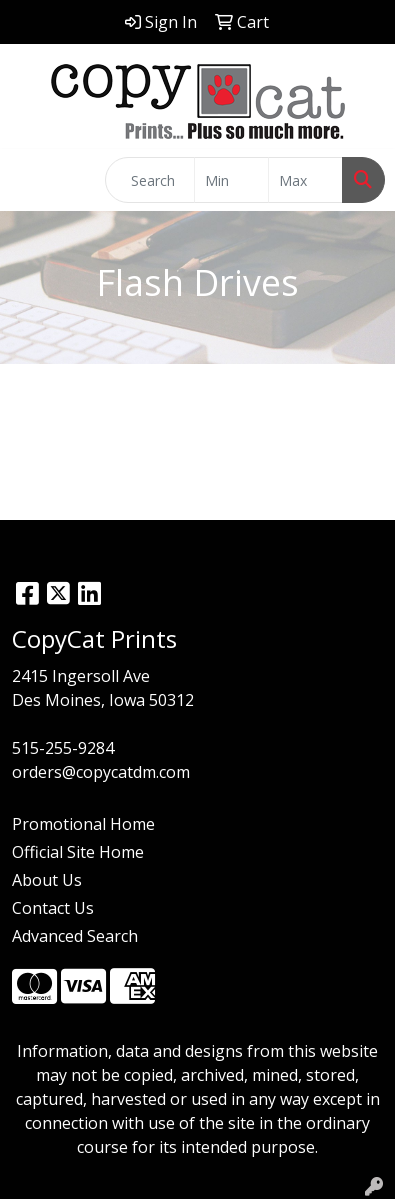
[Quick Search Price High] (305, 180)
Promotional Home (83, 824)
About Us (47, 880)
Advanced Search (75, 936)
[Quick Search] (150, 180)
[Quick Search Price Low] (231, 180)
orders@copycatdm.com (101, 772)
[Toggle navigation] (31, 180)
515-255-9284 (63, 748)
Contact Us (53, 908)
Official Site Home (78, 852)
